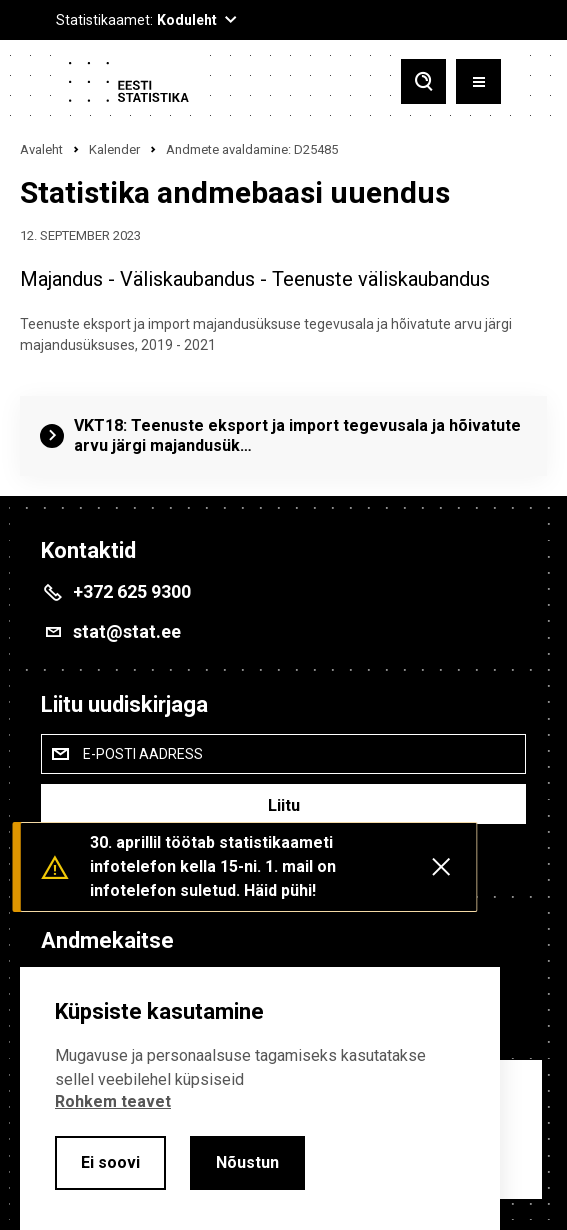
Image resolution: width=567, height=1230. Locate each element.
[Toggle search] (423, 81)
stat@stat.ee (127, 631)
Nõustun (247, 1162)
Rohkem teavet (113, 1101)
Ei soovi (110, 1162)
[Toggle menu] (478, 81)
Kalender (114, 149)
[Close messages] (441, 867)
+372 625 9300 (132, 591)
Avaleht (41, 149)
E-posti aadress (143, 754)
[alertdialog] (260, 1098)
